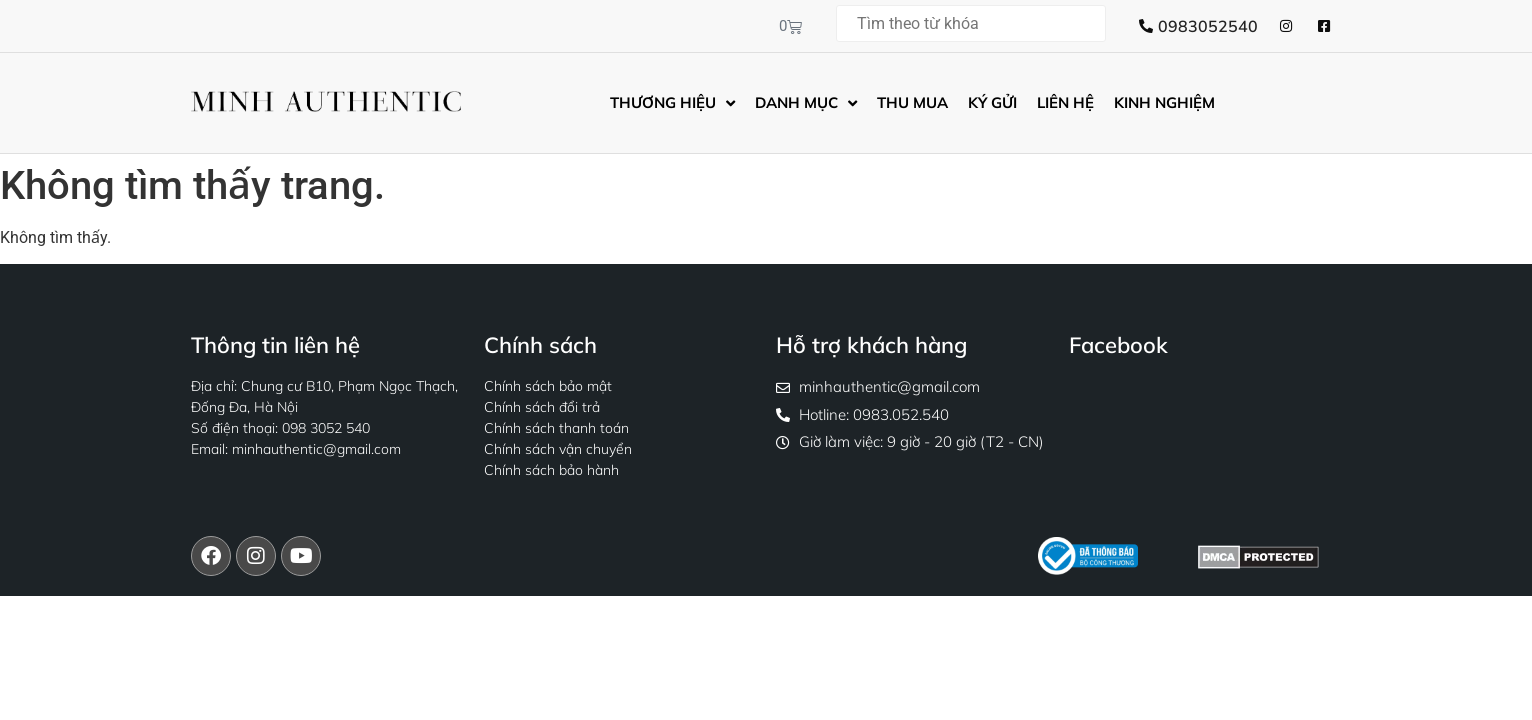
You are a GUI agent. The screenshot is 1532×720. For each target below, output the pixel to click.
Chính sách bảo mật (548, 386)
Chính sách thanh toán (556, 428)
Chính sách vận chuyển (558, 449)
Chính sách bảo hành (551, 470)
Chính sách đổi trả (542, 407)
